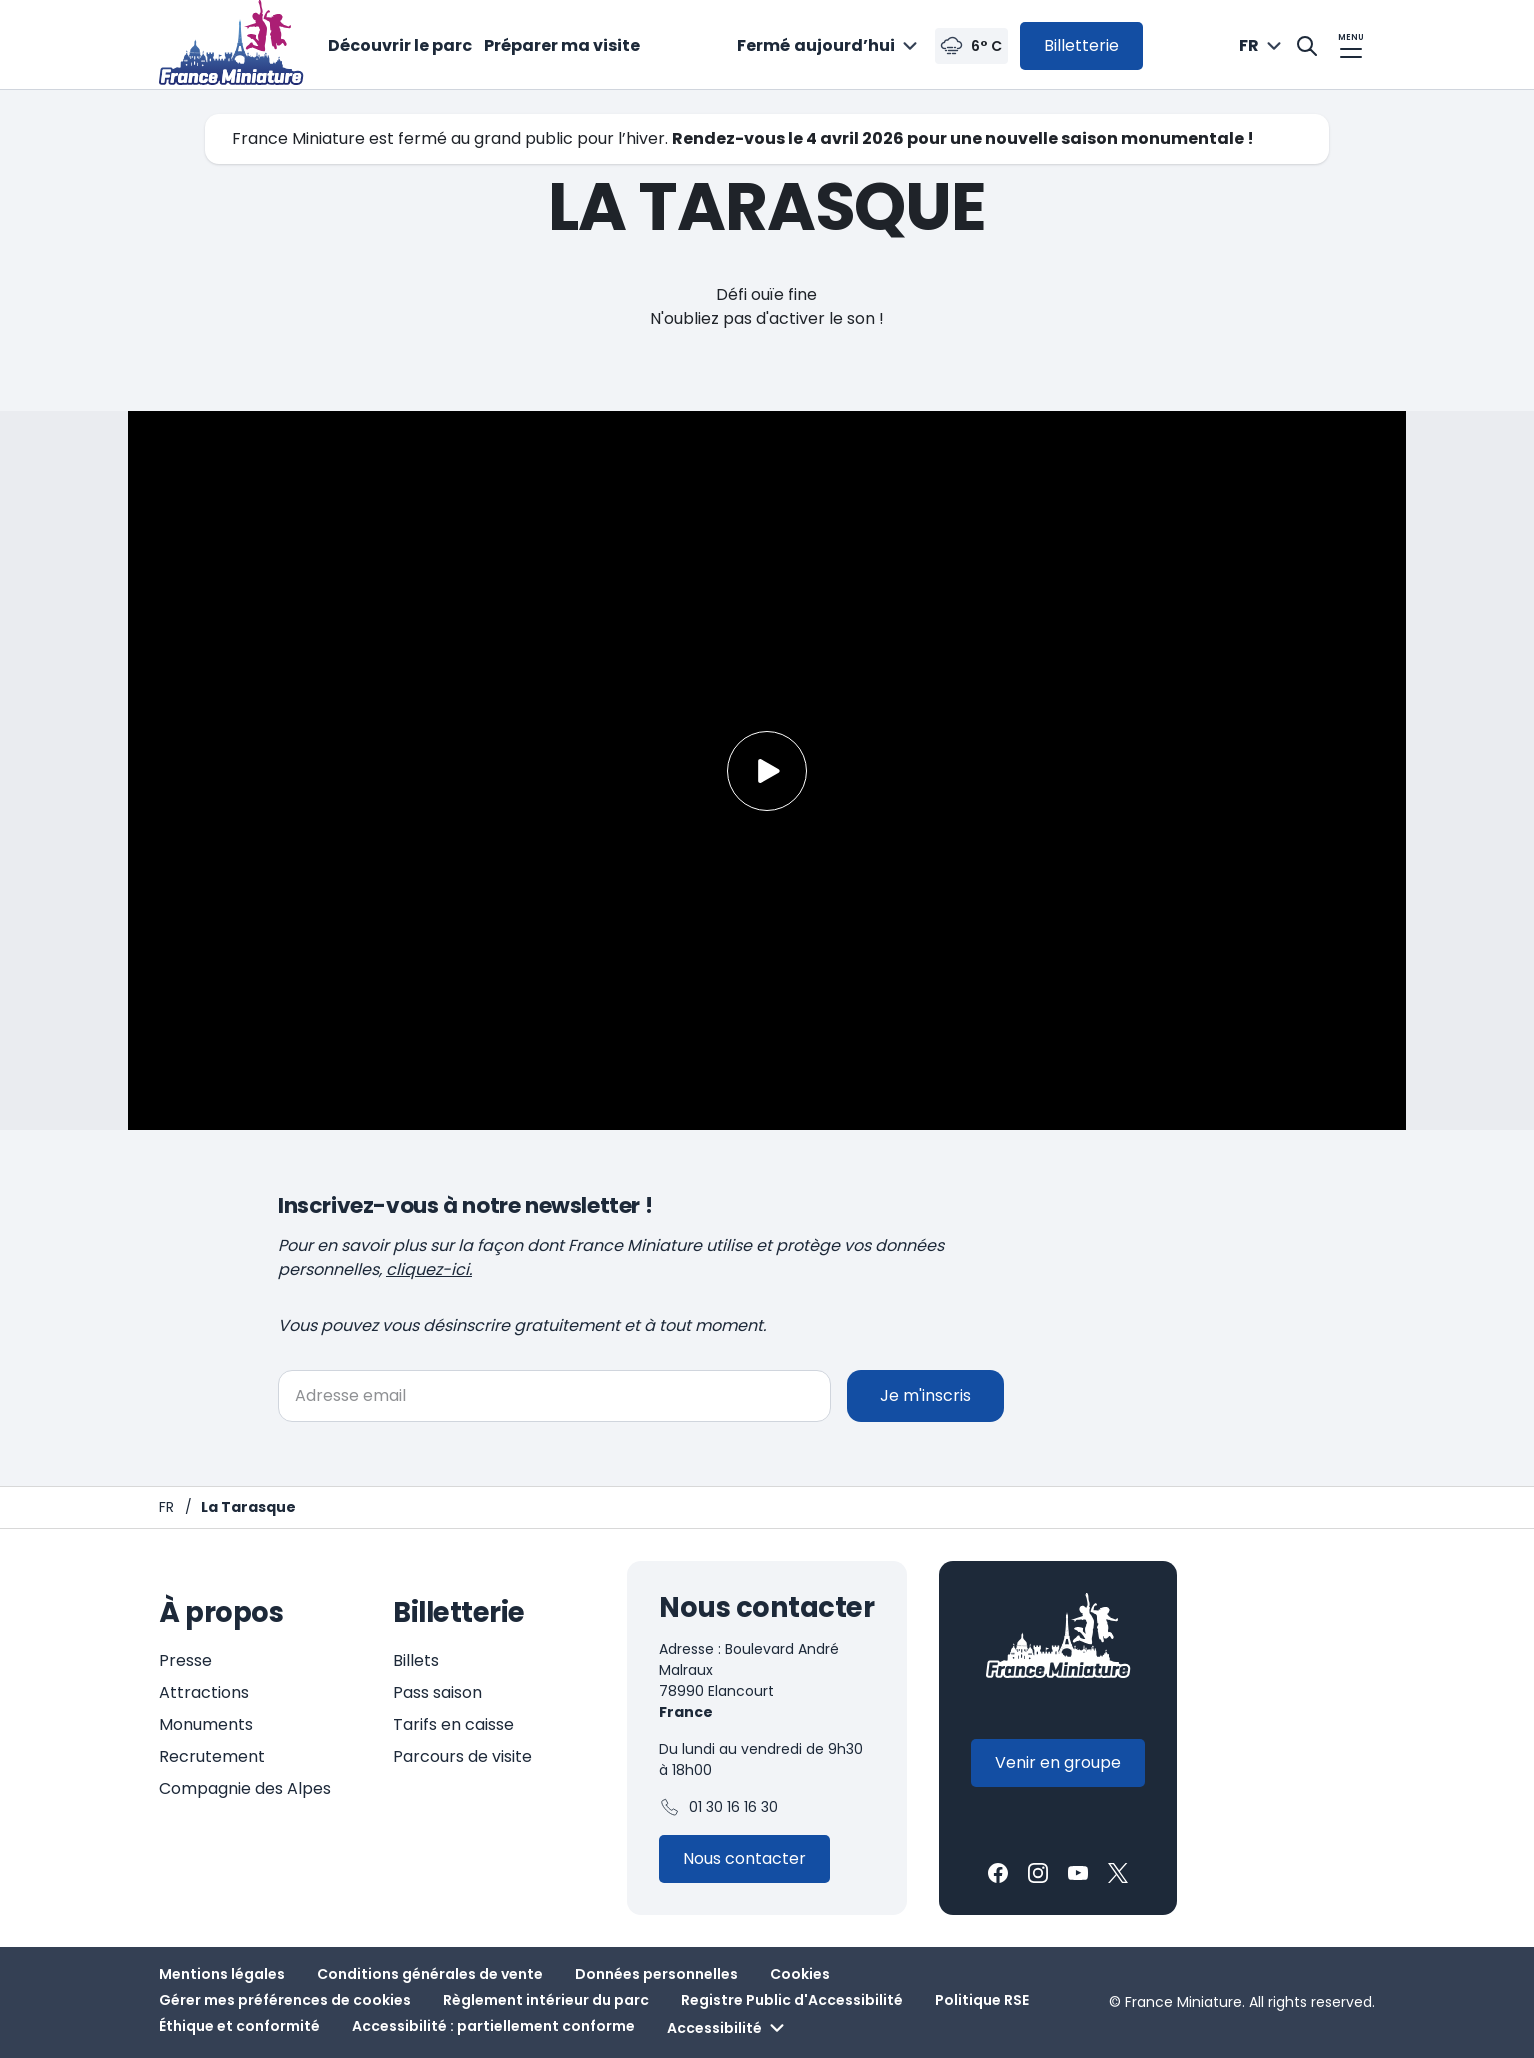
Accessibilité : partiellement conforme (493, 2026)
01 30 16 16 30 (718, 1808)
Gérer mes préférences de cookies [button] (285, 2000)
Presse (185, 1660)
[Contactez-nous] (744, 1859)
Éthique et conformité (239, 2026)
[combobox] (830, 46)
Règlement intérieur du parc (546, 2000)
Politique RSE (982, 2000)
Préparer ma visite (562, 45)
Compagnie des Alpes (245, 1788)
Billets (416, 1660)
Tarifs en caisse (453, 1724)
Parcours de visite (462, 1756)
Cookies (800, 1974)
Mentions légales (222, 1974)
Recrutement (212, 1756)
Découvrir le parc (400, 45)
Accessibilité (728, 2028)
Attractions (204, 1692)
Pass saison (437, 1692)
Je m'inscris (925, 1395)
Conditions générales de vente (430, 1974)
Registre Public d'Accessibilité (792, 2000)
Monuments (206, 1724)
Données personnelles (656, 1974)
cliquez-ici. (429, 1269)
